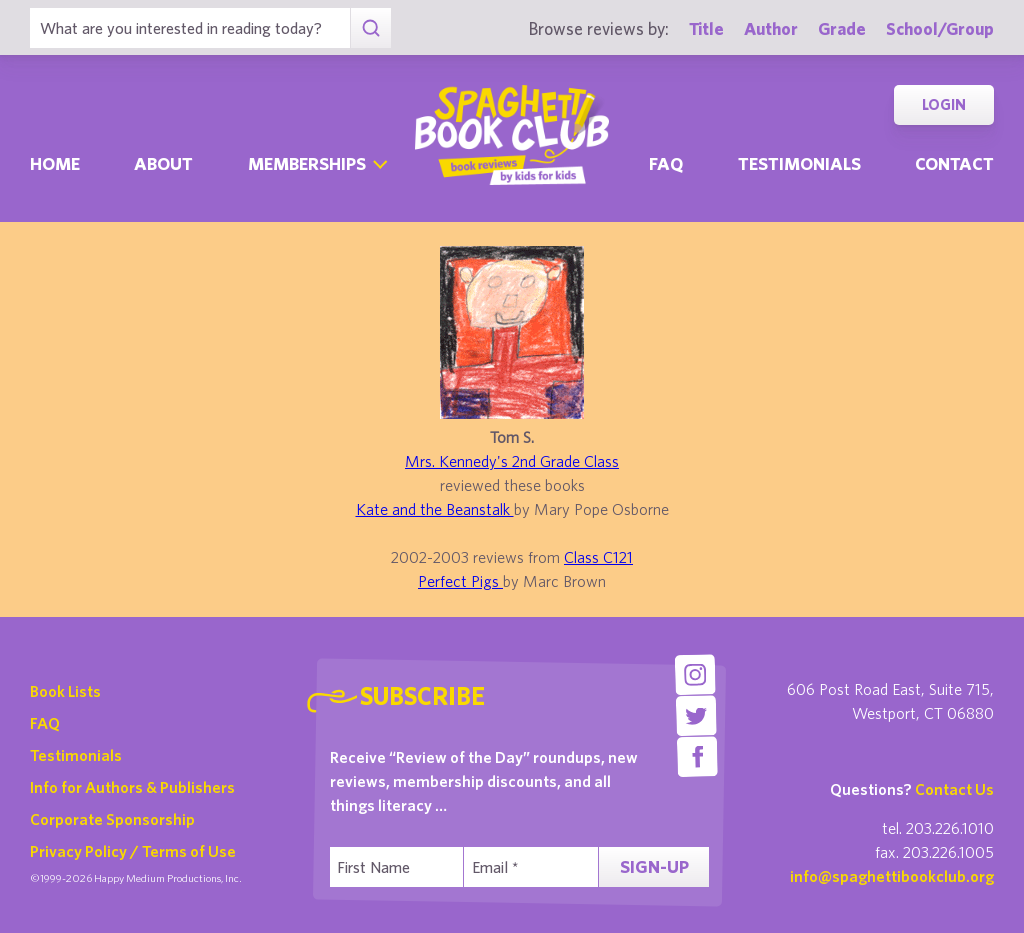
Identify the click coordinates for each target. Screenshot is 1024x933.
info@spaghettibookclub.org (892, 876)
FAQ (45, 723)
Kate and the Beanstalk (435, 509)
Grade (842, 28)
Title (706, 28)
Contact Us (954, 789)
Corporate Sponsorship (112, 819)
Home (55, 163)
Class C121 (598, 557)
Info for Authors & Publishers (132, 787)
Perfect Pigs (460, 581)
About (163, 163)
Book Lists (65, 691)
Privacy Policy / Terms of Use (133, 851)
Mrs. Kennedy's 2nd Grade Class (512, 461)
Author (771, 28)
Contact (954, 163)
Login (944, 104)
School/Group (940, 28)
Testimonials (799, 163)
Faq (666, 163)
